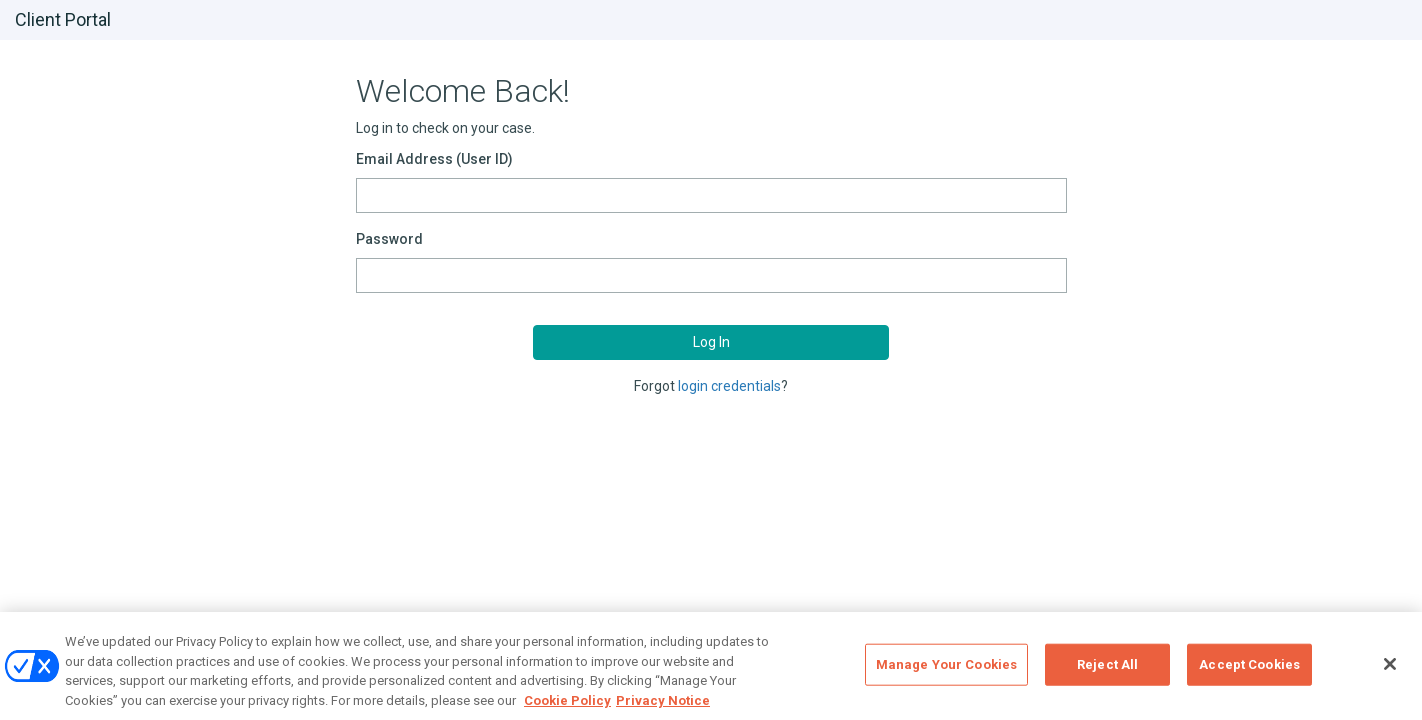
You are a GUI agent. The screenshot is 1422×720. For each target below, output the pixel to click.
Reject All (1107, 671)
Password (389, 239)
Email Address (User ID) (434, 159)
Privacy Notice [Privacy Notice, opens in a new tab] (663, 707)
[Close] (1390, 671)
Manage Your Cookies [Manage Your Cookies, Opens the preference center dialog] (946, 671)
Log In (711, 342)
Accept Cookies (1249, 671)
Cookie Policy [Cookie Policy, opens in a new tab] (567, 707)
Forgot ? (711, 386)
